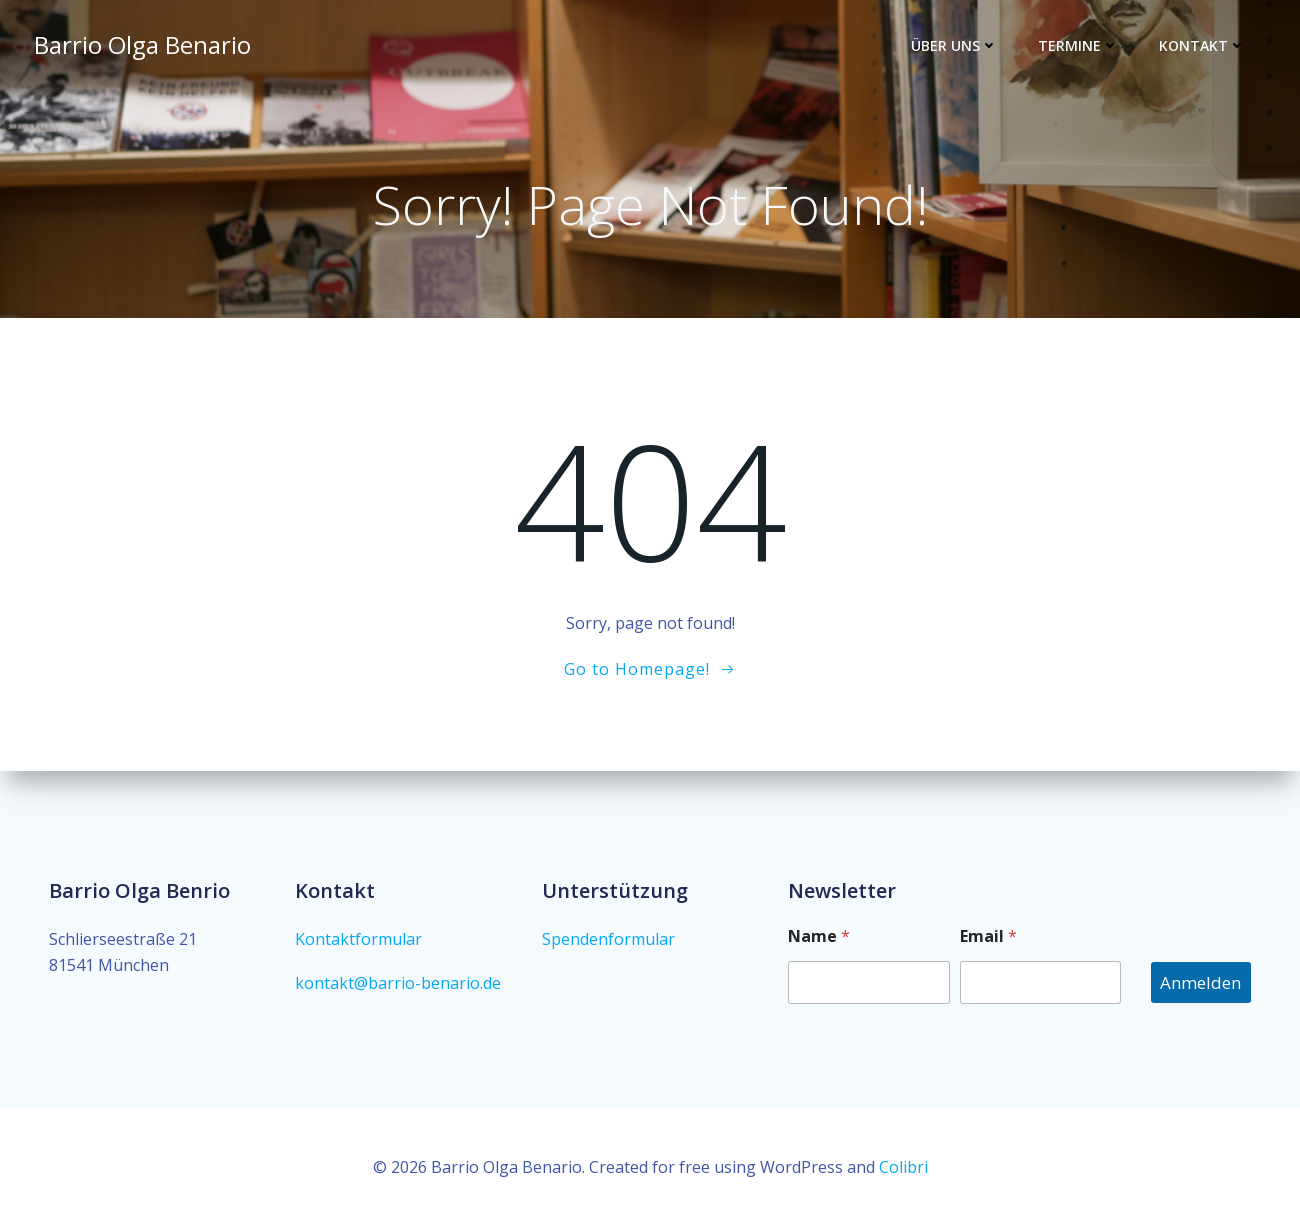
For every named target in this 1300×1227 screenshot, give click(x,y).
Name (819, 936)
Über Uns (954, 45)
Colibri (903, 1167)
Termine (1078, 45)
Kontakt (1202, 45)
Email (988, 936)
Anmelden (1200, 982)
